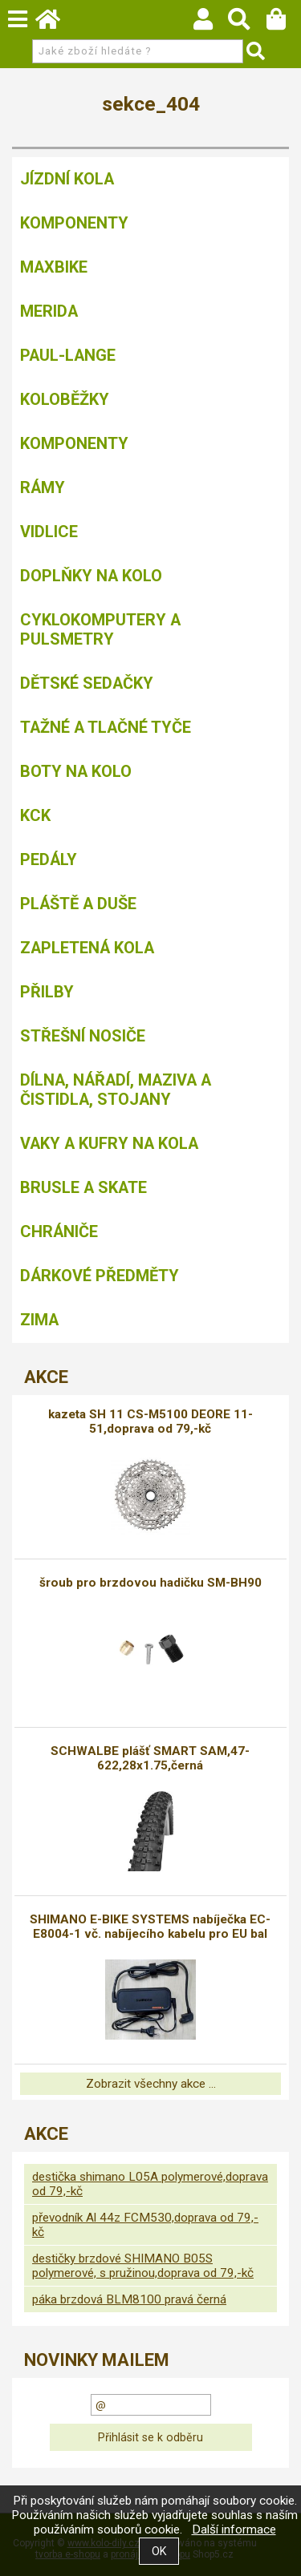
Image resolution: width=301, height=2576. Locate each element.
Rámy (42, 487)
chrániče (59, 1231)
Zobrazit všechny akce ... (151, 2084)
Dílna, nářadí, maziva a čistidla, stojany (115, 1089)
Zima (39, 1319)
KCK (35, 815)
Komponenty (74, 223)
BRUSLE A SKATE (83, 1187)
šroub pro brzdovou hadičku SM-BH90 (150, 1582)
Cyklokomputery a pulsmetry (100, 629)
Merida (49, 311)
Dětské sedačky (86, 683)
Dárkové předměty (99, 1275)
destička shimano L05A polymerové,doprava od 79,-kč (150, 2184)
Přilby (47, 991)
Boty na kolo (76, 771)
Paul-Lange (68, 355)
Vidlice (49, 531)
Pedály (48, 859)
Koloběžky (64, 399)
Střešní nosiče (82, 1035)
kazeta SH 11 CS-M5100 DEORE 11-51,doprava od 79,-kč (150, 1421)
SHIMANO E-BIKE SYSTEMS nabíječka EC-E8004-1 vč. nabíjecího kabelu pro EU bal (150, 1926)
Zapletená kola (87, 947)
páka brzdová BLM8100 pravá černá (129, 2299)
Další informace (234, 2529)
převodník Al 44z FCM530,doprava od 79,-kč (145, 2224)
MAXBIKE (53, 267)
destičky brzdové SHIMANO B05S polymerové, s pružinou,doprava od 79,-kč (143, 2265)
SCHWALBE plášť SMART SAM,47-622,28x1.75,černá (150, 1758)
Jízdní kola (67, 178)
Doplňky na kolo (91, 575)
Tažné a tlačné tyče (105, 727)
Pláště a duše (78, 903)
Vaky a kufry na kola (109, 1143)
